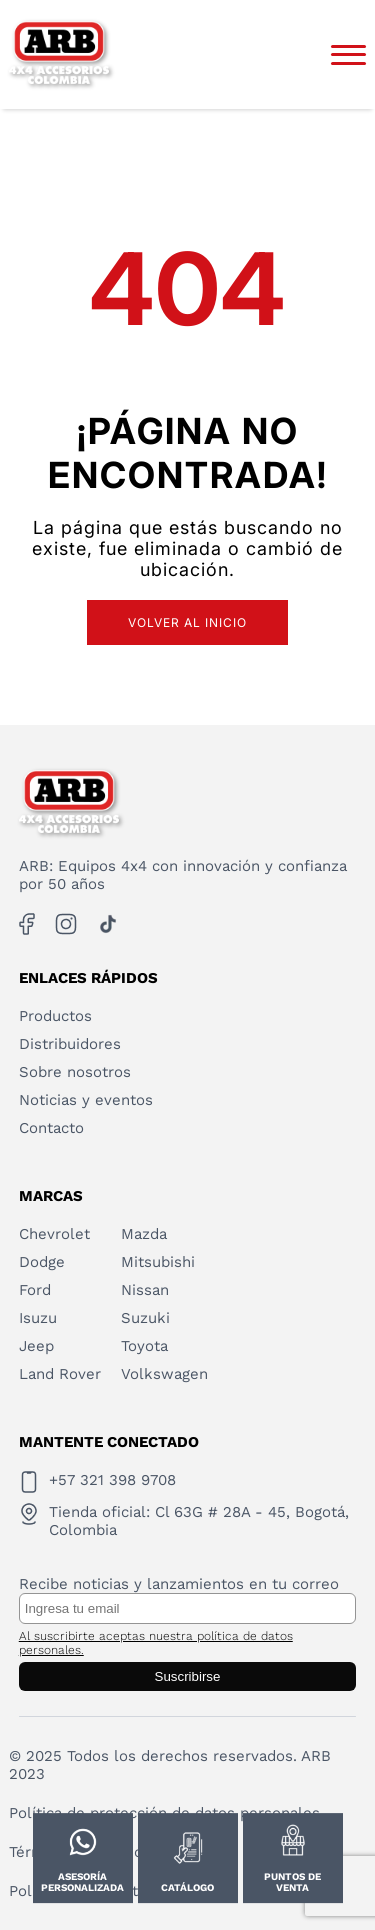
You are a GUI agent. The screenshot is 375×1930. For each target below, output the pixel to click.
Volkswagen (164, 1374)
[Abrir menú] (348, 55)
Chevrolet (54, 1234)
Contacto (51, 1128)
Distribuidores (70, 1044)
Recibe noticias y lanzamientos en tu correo (179, 1584)
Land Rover (60, 1374)
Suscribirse (188, 1676)
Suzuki (145, 1318)
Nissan (145, 1290)
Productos (55, 1016)
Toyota (144, 1346)
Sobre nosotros (75, 1072)
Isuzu (38, 1318)
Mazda (144, 1234)
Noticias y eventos (86, 1100)
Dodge (42, 1262)
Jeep (36, 1346)
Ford (35, 1290)
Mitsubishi (158, 1262)
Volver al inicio (187, 622)
